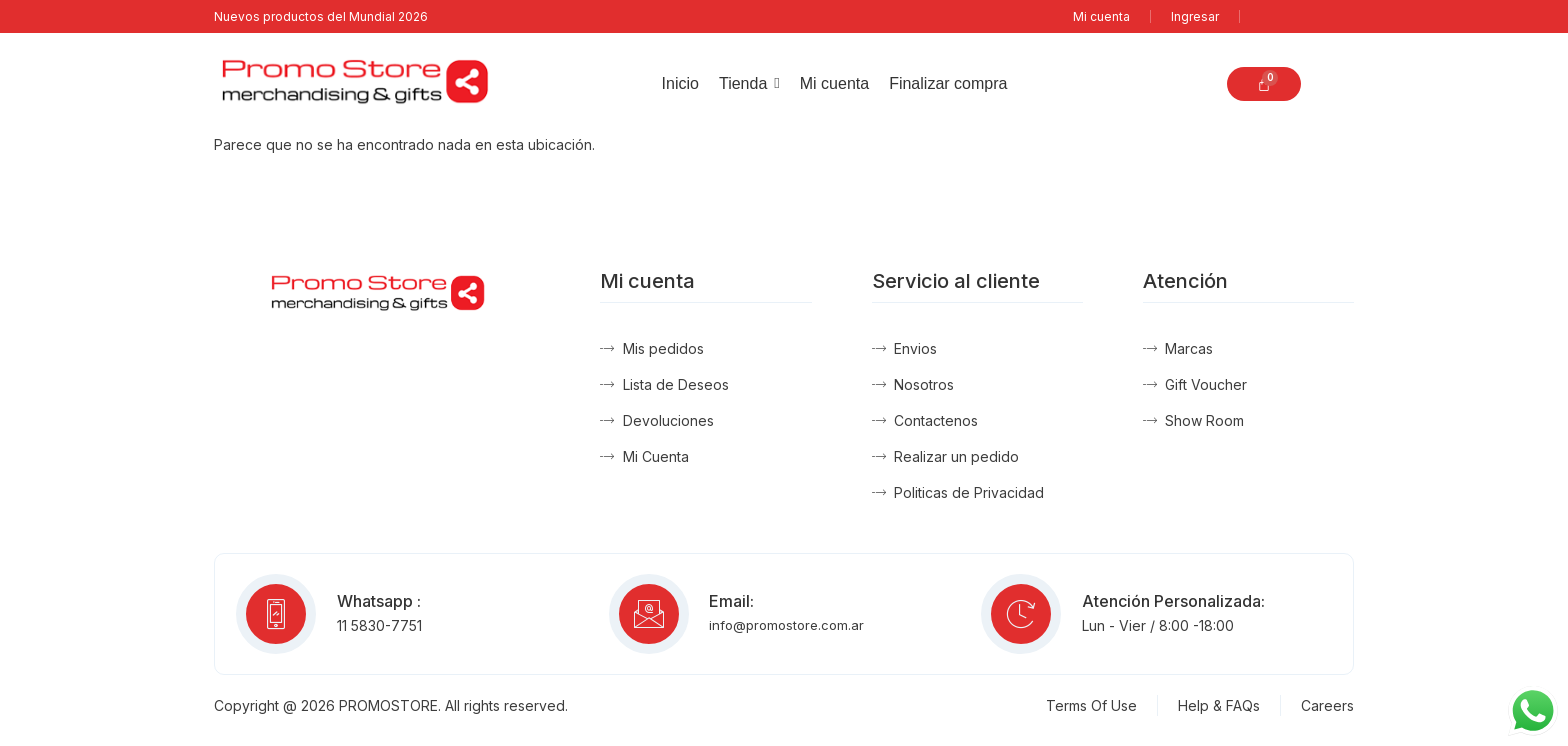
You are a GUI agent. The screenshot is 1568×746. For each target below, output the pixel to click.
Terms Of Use (1091, 705)
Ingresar (1195, 16)
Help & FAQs (1219, 705)
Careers (1327, 705)
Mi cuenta (1101, 16)
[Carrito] (1264, 84)
